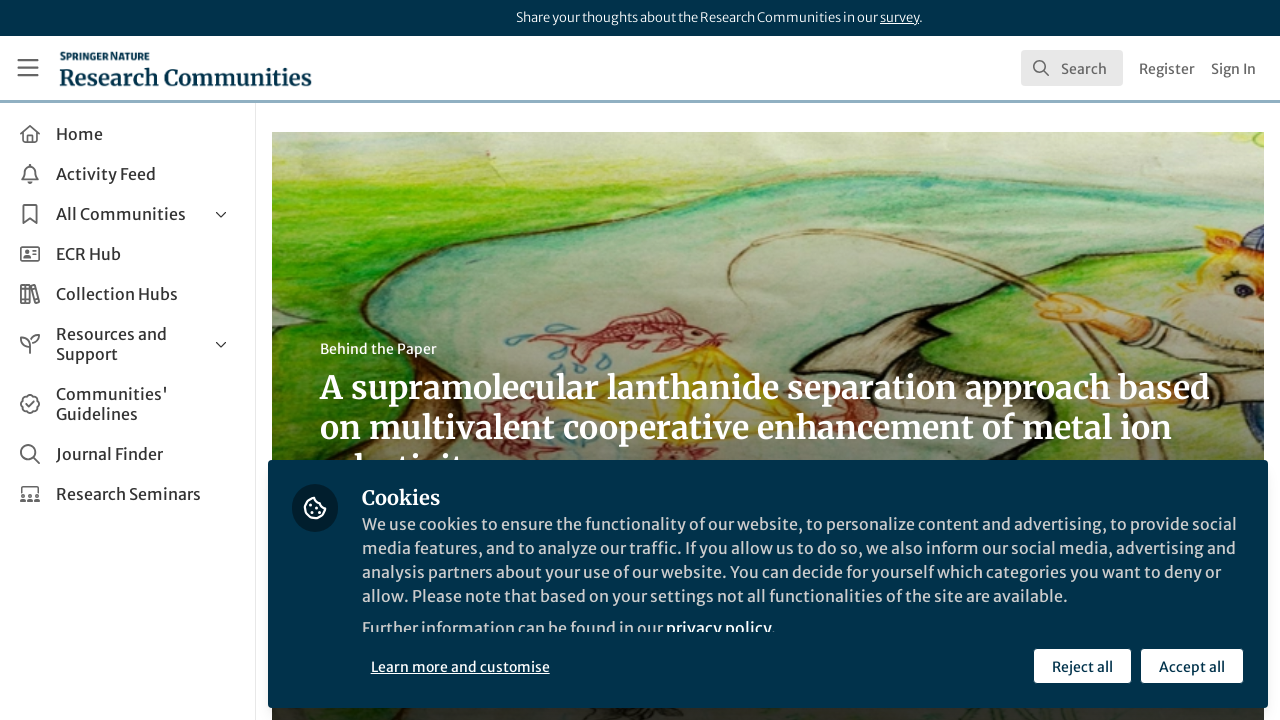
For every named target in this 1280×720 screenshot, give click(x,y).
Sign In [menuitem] (1233, 69)
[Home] (185, 68)
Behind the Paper (378, 349)
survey (899, 17)
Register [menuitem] (1167, 69)
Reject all (1082, 667)
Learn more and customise (460, 667)
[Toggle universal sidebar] (28, 68)
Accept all (1192, 667)
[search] (1072, 68)
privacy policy (718, 628)
